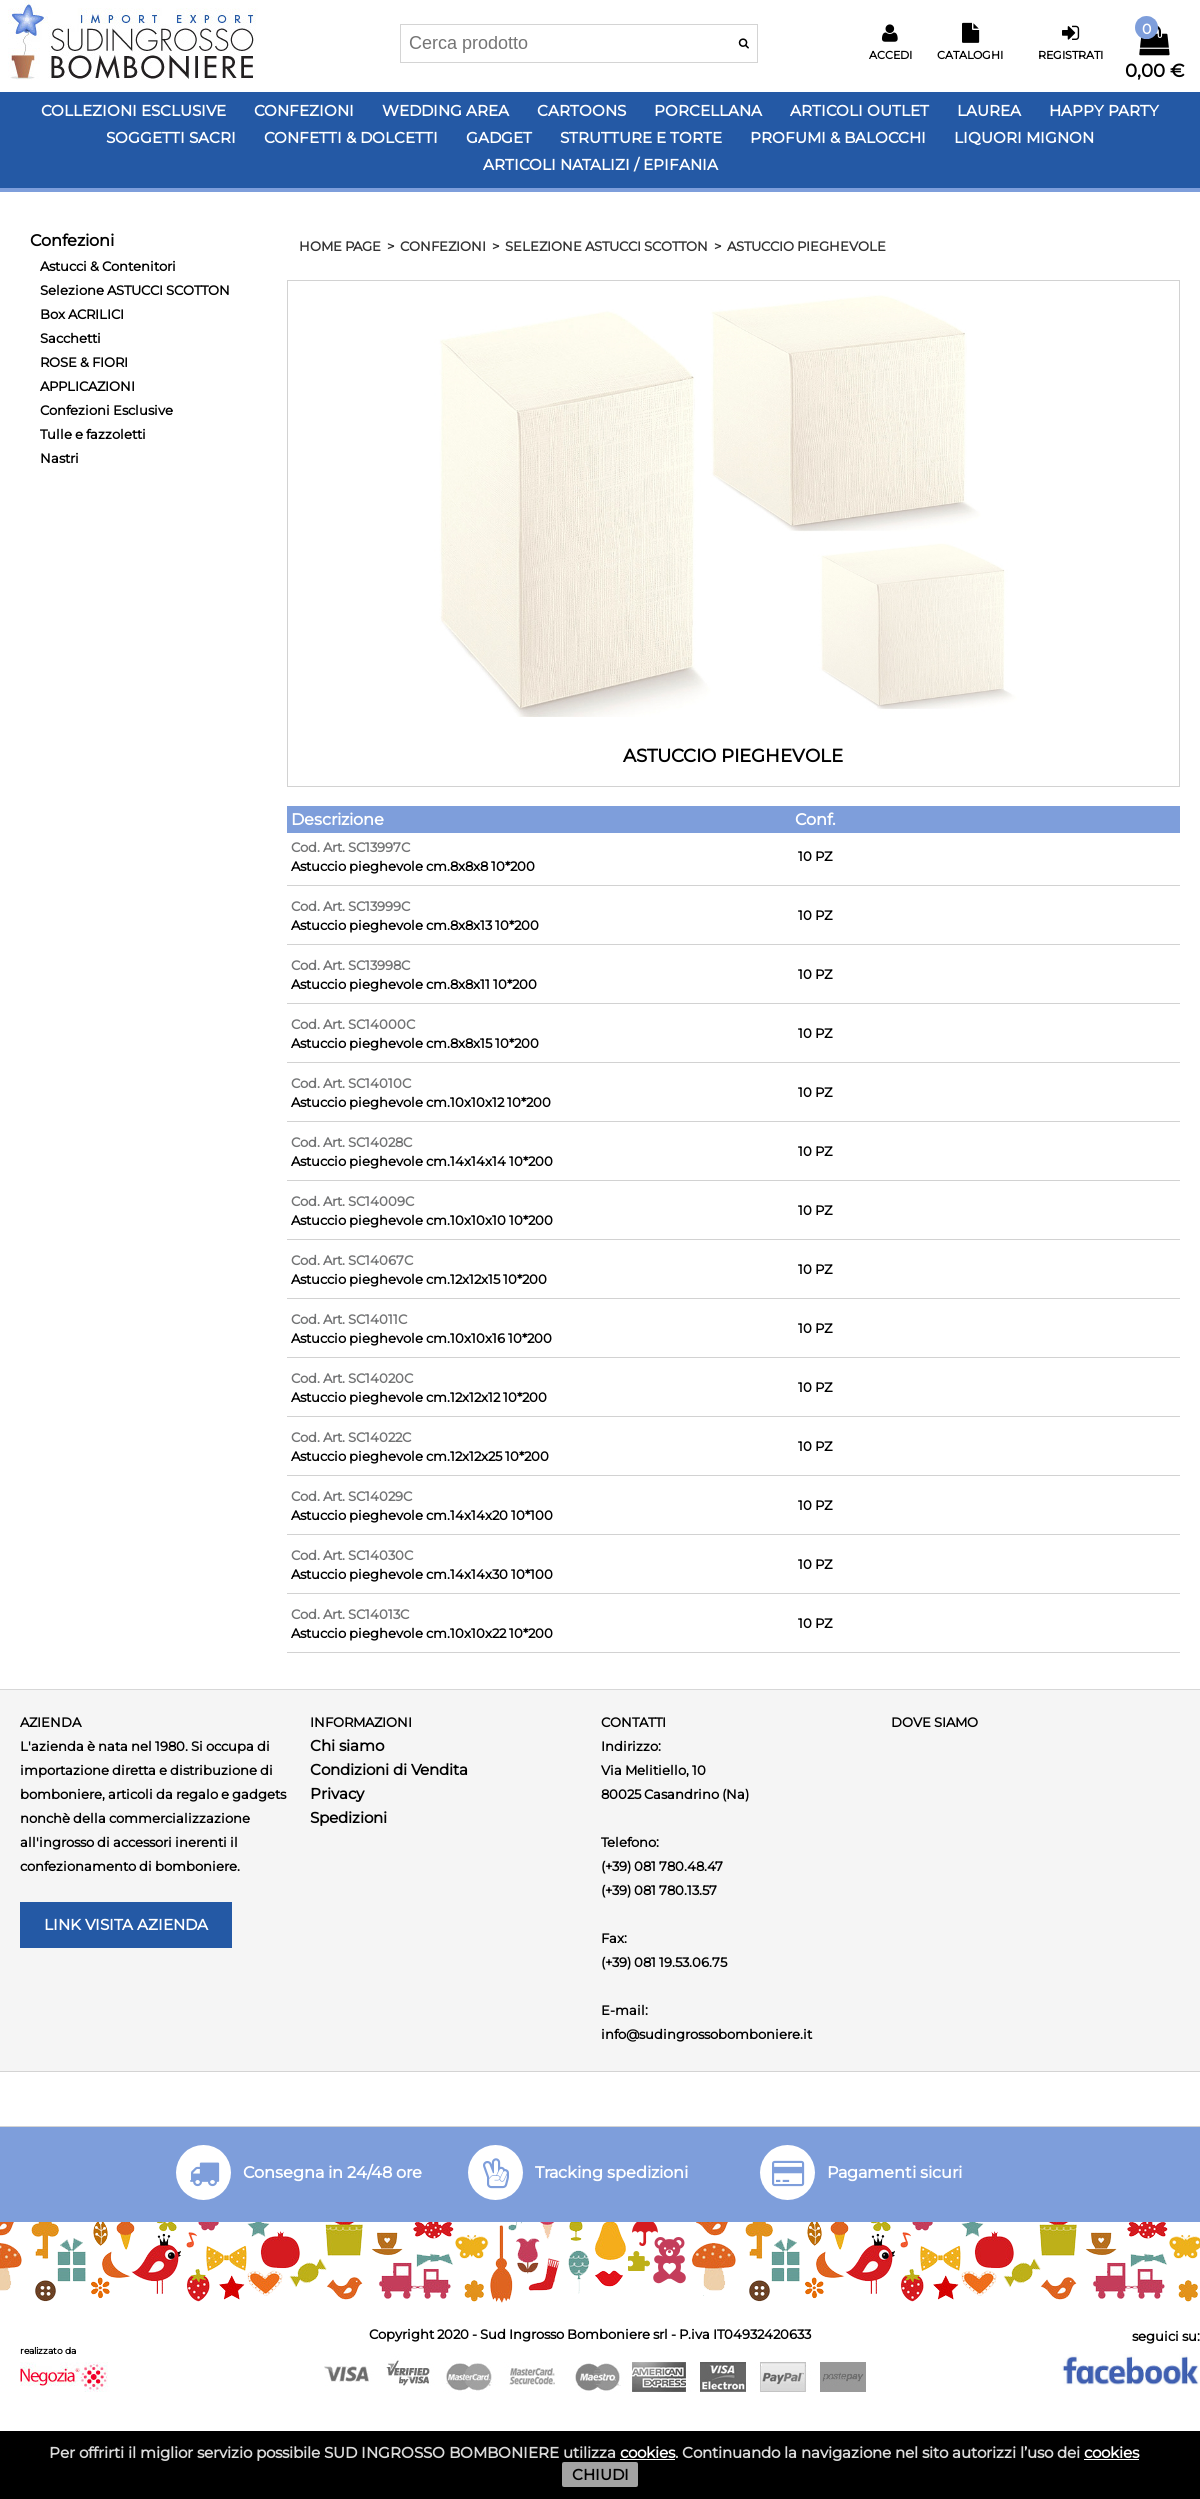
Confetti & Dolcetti (351, 137)
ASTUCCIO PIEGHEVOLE (806, 246)
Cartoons (581, 110)
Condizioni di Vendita (389, 1769)
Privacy (337, 1793)
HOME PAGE (340, 246)
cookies (647, 2452)
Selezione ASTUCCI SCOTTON (135, 290)
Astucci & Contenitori (108, 266)
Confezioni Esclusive (106, 410)
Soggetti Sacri (171, 137)
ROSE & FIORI (84, 362)
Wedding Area (445, 110)
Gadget (499, 137)
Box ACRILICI (82, 314)
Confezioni (304, 110)
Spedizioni (348, 1817)
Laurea (989, 110)
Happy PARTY (1104, 110)
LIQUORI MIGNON (1024, 137)
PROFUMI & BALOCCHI (838, 137)
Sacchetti (70, 338)
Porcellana (708, 110)
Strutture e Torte (641, 137)
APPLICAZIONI (87, 386)
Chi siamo (347, 1745)
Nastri (59, 458)
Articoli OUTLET (859, 110)
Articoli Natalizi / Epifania (600, 164)
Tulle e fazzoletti (93, 434)
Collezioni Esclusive (133, 110)
